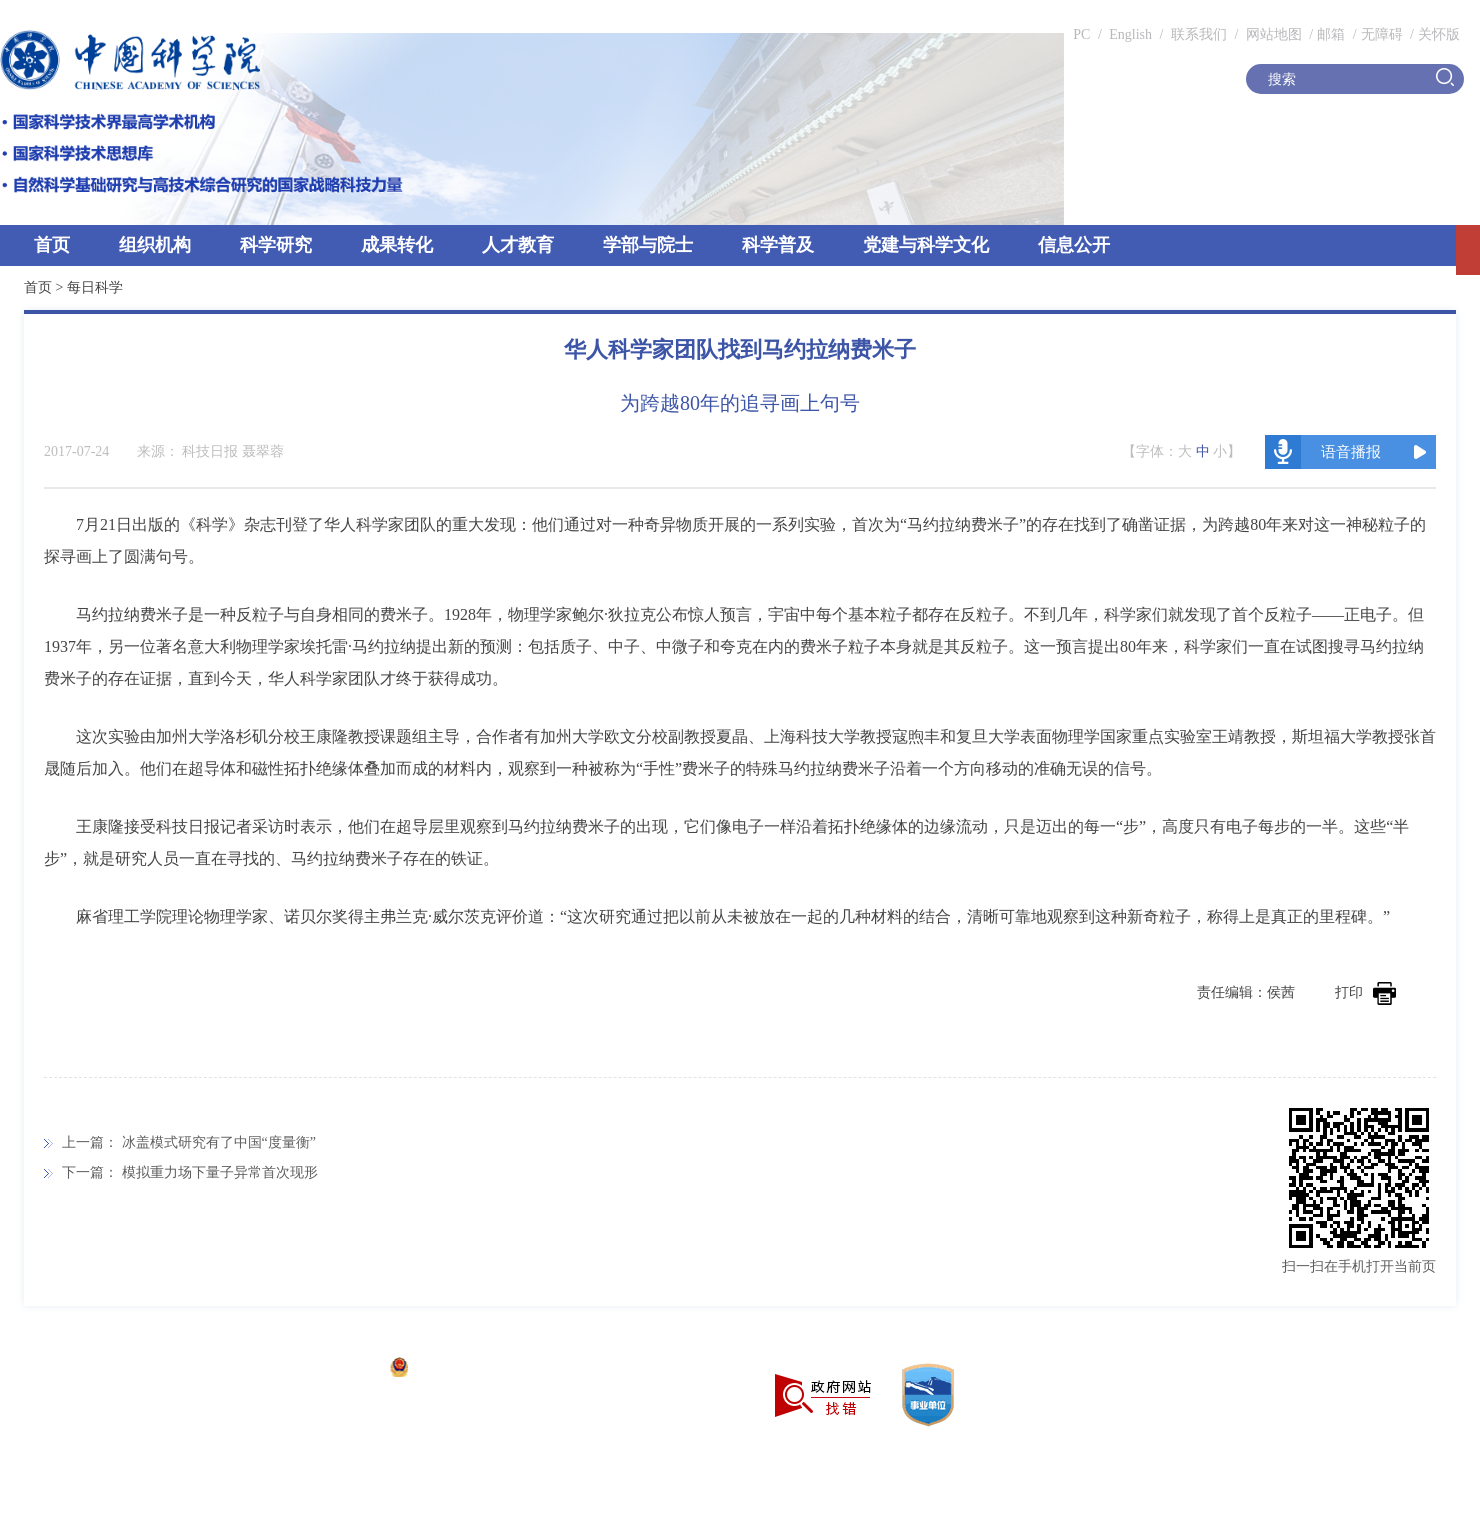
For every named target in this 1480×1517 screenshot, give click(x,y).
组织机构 (155, 245)
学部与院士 (648, 245)
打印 (1365, 992)
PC (1081, 34)
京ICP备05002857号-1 (310, 1369)
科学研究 (276, 245)
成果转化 (397, 245)
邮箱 (1331, 34)
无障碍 (1382, 34)
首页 (52, 245)
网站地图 (1272, 34)
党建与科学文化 (926, 245)
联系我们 (1199, 34)
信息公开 (1074, 245)
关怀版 (1439, 34)
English (1130, 34)
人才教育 (518, 245)
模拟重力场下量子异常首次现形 (220, 1172)
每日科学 (95, 287)
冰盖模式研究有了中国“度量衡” (219, 1142)
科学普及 (778, 245)
